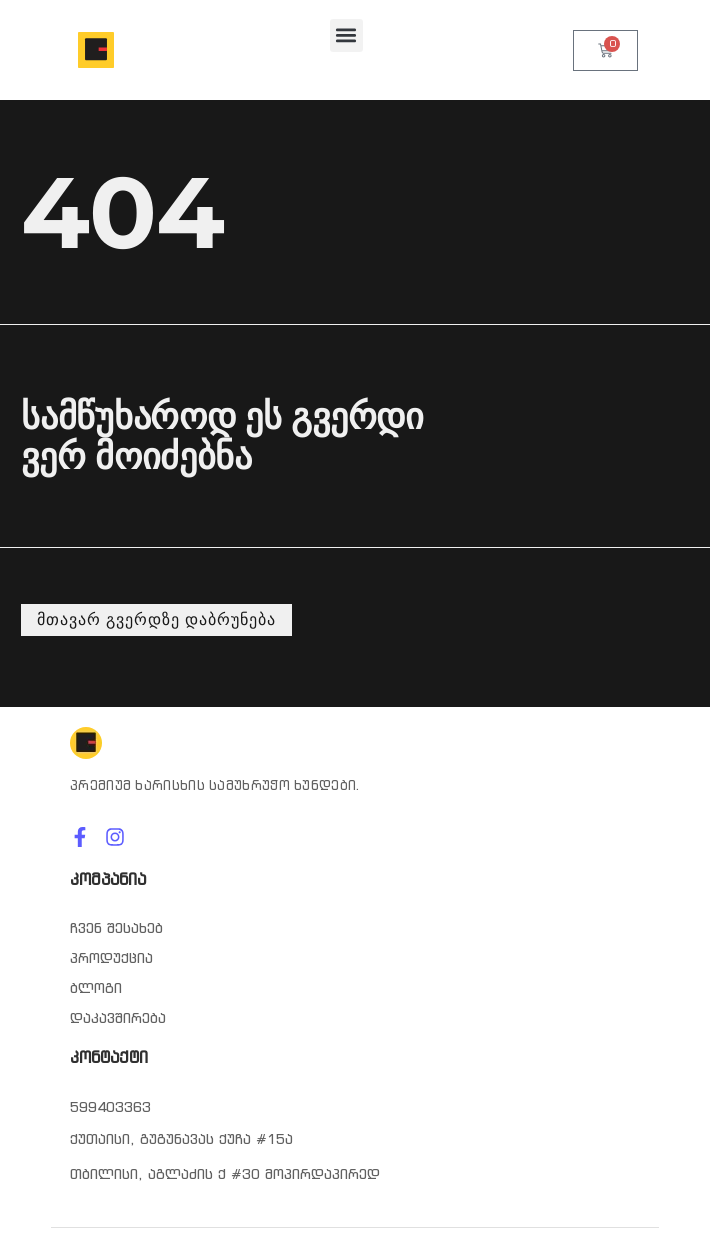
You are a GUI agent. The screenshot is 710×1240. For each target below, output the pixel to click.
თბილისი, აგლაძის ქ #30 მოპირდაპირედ (225, 1174)
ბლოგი (96, 988)
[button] (346, 35)
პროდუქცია (111, 958)
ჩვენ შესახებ (116, 928)
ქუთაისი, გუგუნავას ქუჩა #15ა (181, 1139)
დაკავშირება (118, 1018)
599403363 (110, 1107)
